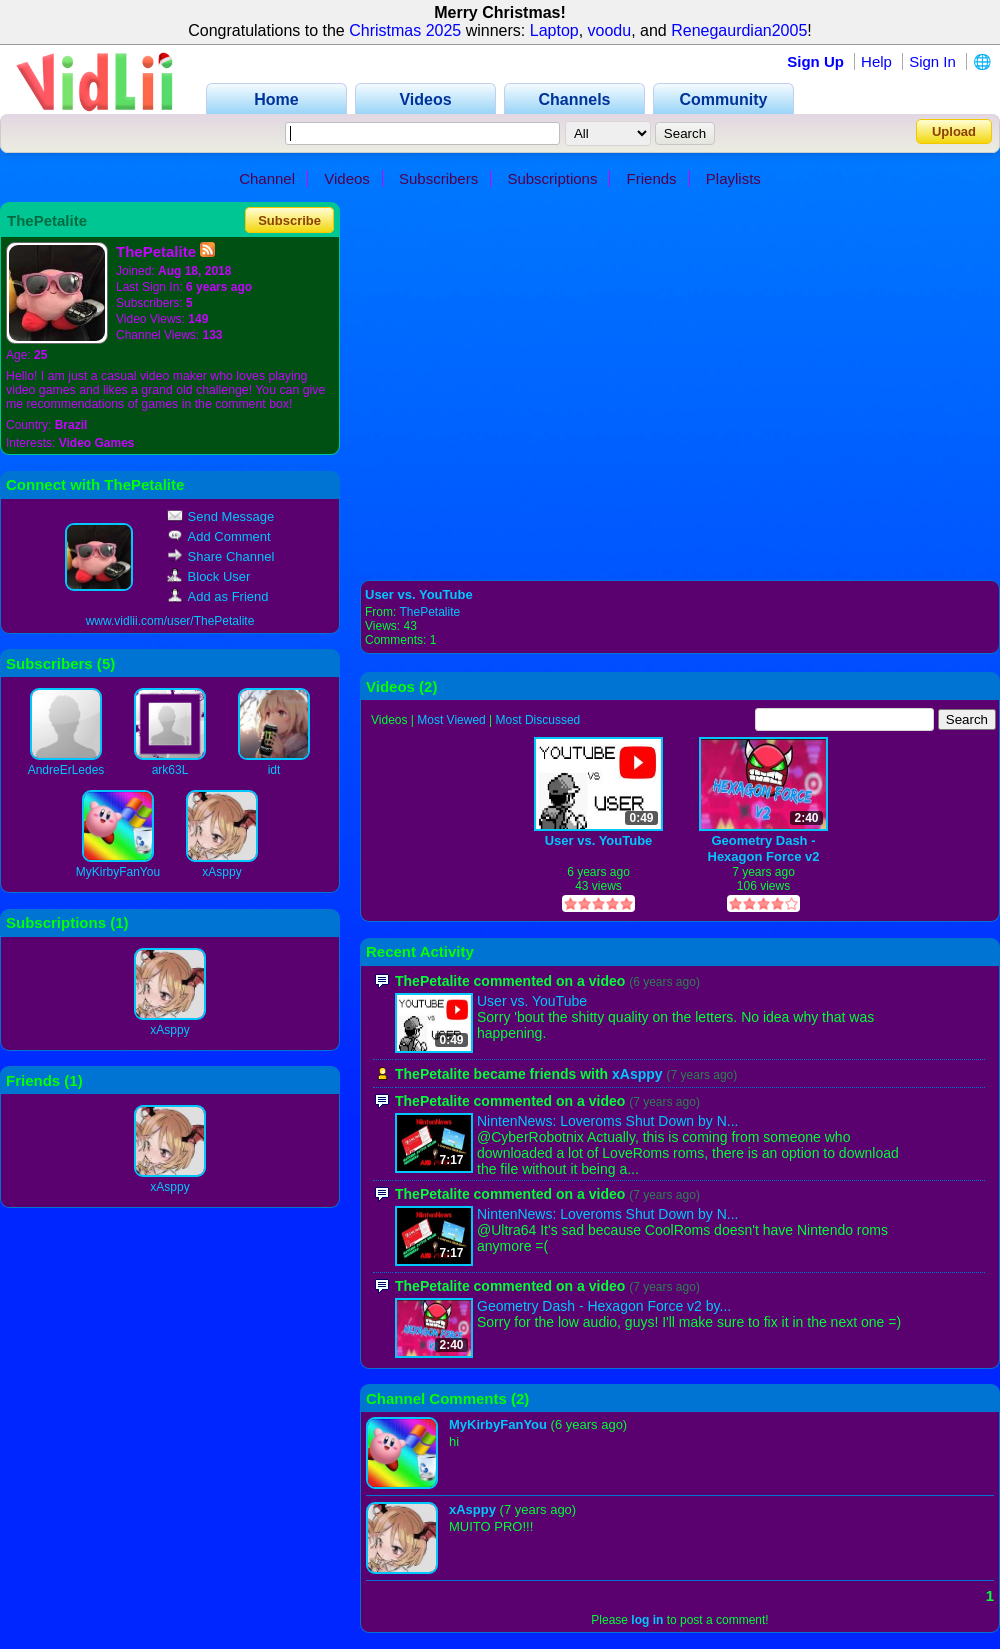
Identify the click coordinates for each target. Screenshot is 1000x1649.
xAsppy (221, 872)
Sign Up (815, 61)
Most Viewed (451, 720)
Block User (209, 576)
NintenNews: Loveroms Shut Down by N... (607, 1121)
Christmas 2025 (405, 30)
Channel (267, 178)
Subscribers (438, 178)
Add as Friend (218, 596)
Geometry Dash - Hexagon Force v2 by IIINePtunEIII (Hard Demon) (764, 848)
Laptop (554, 30)
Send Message (221, 516)
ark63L (170, 770)
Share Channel (221, 556)
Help (876, 61)
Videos (347, 178)
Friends (652, 178)
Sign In (932, 61)
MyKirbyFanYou (118, 872)
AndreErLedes (66, 770)
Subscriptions (552, 178)
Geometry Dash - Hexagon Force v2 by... (604, 1306)
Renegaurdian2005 (739, 30)
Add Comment (219, 536)
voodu (610, 30)
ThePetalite (429, 612)
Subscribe (289, 220)
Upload (954, 131)
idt (274, 770)
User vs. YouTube (419, 594)
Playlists (733, 178)
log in (647, 1620)
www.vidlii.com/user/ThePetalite (170, 621)
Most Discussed (538, 720)
